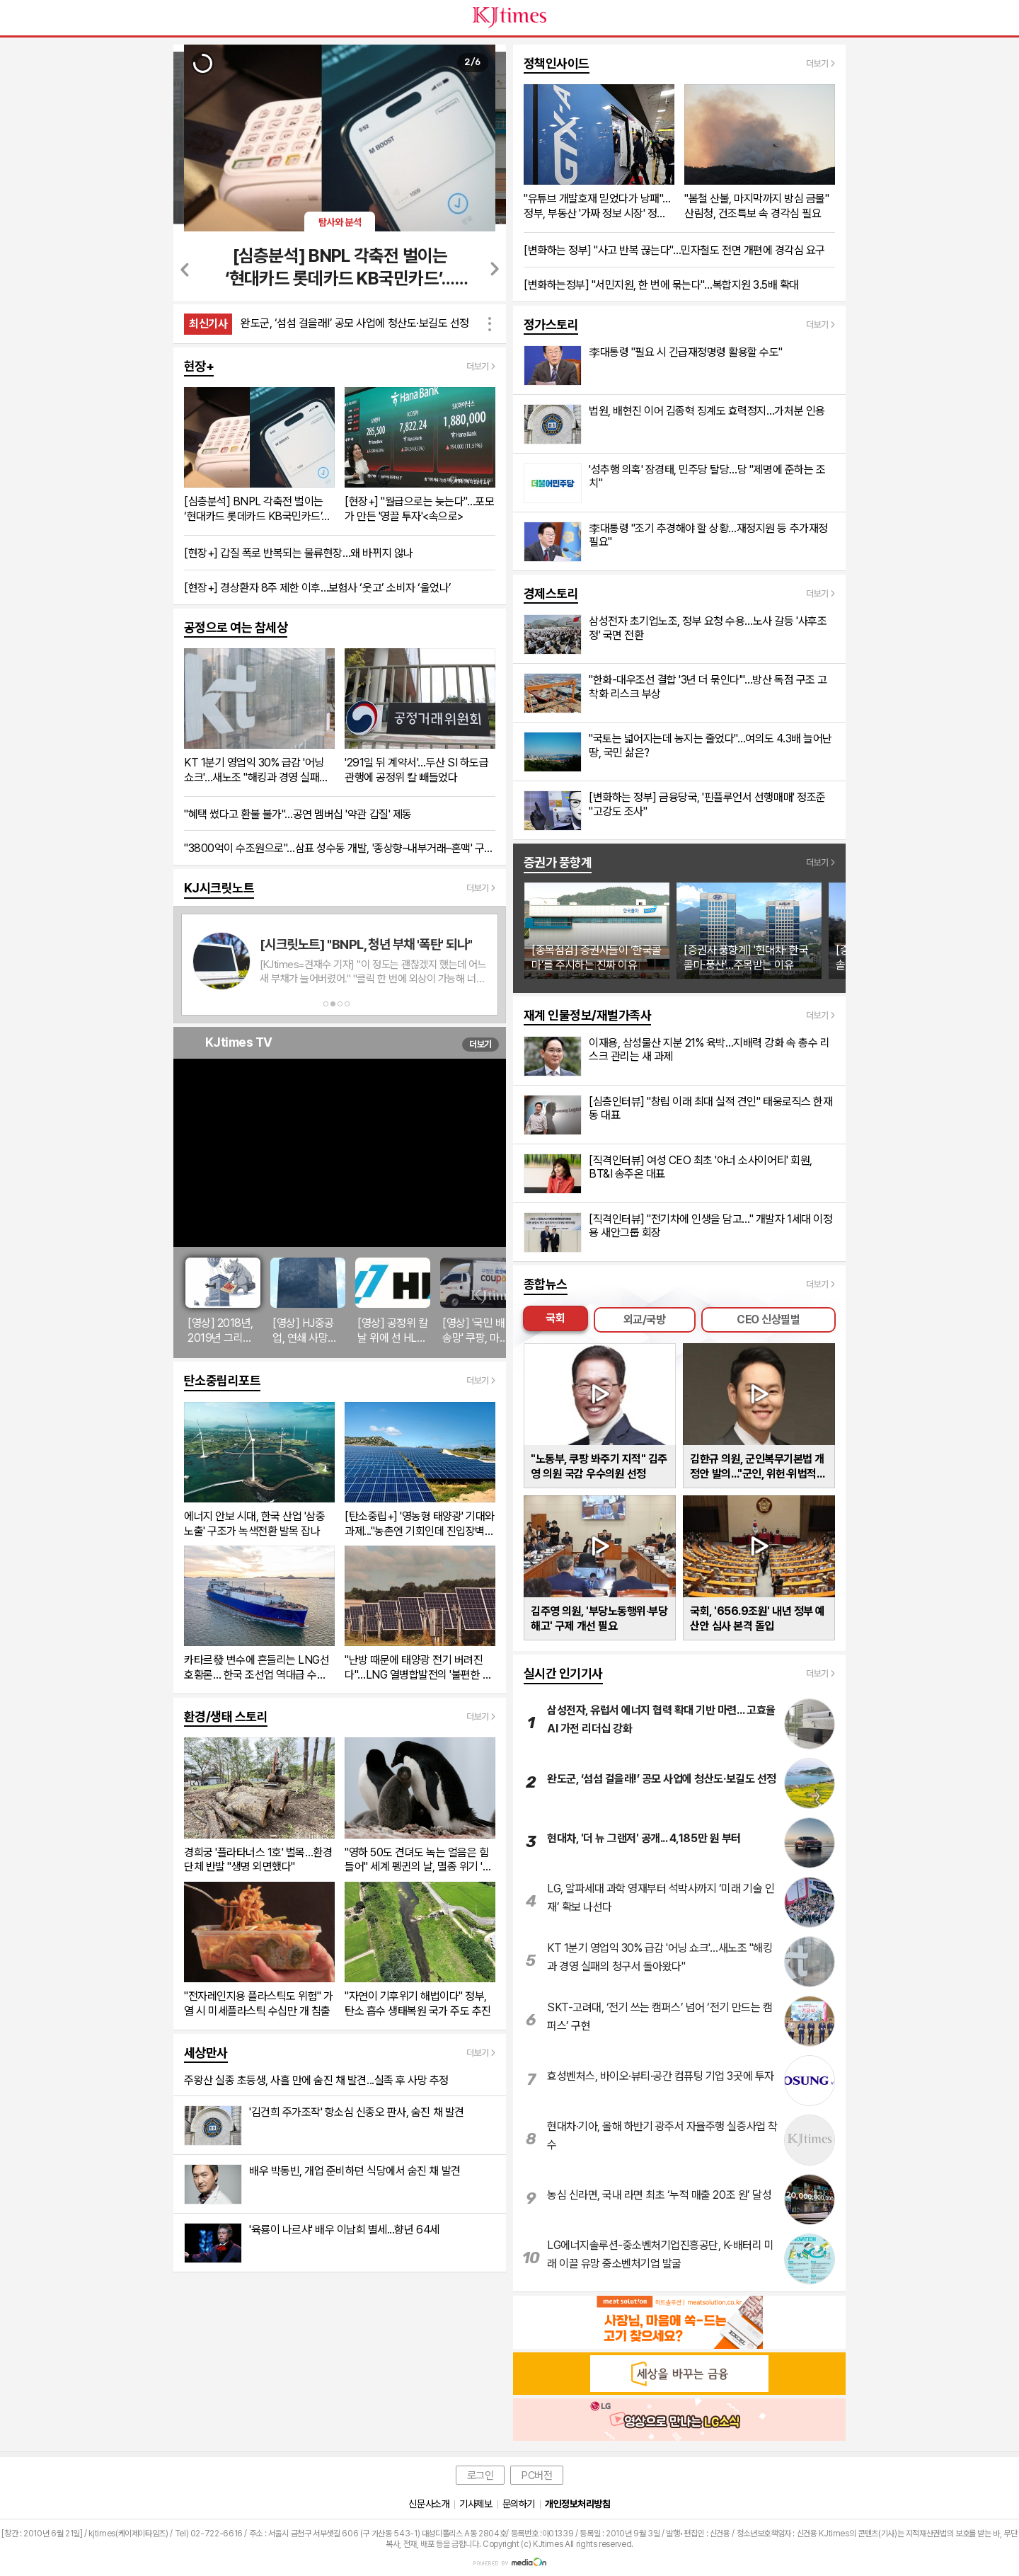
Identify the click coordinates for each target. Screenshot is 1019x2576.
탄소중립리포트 (222, 1380)
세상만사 (206, 2052)
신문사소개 (428, 2503)
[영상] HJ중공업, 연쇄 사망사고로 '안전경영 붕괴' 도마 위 (305, 1331)
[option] (202, 65)
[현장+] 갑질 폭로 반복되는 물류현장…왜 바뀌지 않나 (298, 553)
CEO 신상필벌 (768, 1319)
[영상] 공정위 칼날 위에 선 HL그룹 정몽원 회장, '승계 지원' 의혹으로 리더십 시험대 (392, 1331)
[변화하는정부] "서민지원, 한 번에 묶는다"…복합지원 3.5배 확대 (661, 285)
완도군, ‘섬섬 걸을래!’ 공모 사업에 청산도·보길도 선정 (355, 323)
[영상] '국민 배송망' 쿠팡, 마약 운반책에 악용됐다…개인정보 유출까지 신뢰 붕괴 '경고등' (477, 1331)
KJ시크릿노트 (219, 887)
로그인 (480, 2475)
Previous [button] (185, 269)
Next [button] (493, 269)
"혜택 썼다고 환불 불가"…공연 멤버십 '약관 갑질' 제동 (298, 814)
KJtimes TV (238, 1042)
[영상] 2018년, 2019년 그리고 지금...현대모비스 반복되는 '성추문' (220, 1331)
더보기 (480, 1044)
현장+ (199, 366)
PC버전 (537, 2475)
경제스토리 (551, 593)
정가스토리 (551, 324)
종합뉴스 (546, 1284)
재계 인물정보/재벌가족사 (587, 1015)
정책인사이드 (556, 63)
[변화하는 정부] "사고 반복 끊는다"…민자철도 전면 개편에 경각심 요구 (674, 250)
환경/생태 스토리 (225, 1716)
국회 (555, 1318)
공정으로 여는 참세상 (235, 627)
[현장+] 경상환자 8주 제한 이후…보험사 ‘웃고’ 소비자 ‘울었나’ (317, 587)
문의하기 (518, 2503)
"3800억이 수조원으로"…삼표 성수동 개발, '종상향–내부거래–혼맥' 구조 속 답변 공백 (339, 848)
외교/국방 (644, 1319)
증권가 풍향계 (558, 862)
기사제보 (475, 2503)
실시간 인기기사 (563, 1673)
